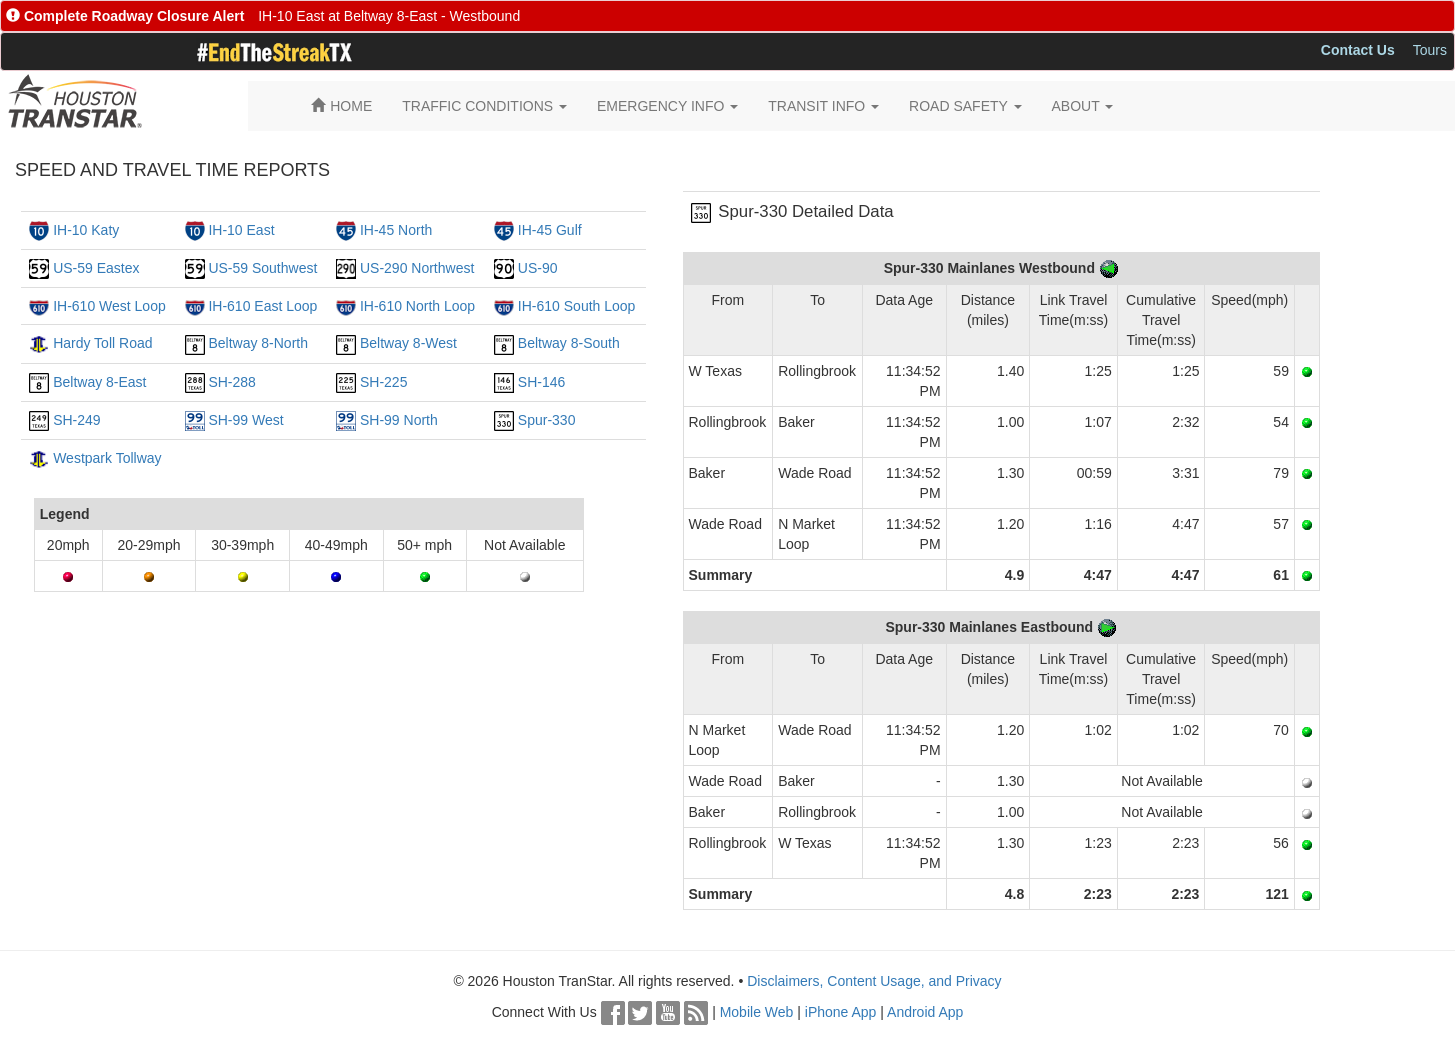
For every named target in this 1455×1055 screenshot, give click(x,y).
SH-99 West (245, 420)
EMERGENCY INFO (667, 106)
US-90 (538, 268)
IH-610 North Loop (417, 306)
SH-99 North (399, 420)
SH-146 (541, 382)
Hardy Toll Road (102, 343)
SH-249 (76, 420)
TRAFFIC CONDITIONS (484, 106)
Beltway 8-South (569, 343)
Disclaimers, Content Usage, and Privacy (874, 981)
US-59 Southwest (262, 268)
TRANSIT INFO (823, 106)
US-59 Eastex (96, 268)
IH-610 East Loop (262, 306)
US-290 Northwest (417, 268)
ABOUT (1083, 106)
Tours (1430, 50)
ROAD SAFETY (965, 106)
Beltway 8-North (258, 343)
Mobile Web (757, 1012)
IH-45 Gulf (550, 230)
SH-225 (383, 382)
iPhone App (841, 1012)
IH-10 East (241, 230)
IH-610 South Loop (577, 306)
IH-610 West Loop (109, 306)
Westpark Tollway (107, 458)
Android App (925, 1012)
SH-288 (231, 382)
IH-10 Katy (86, 230)
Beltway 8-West (408, 343)
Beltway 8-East (99, 382)
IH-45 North (396, 230)
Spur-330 (547, 420)
